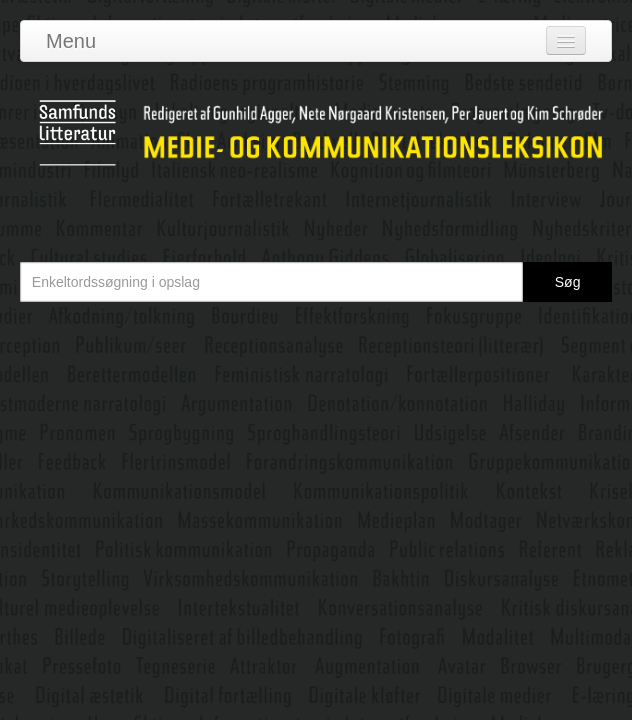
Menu (71, 41)
